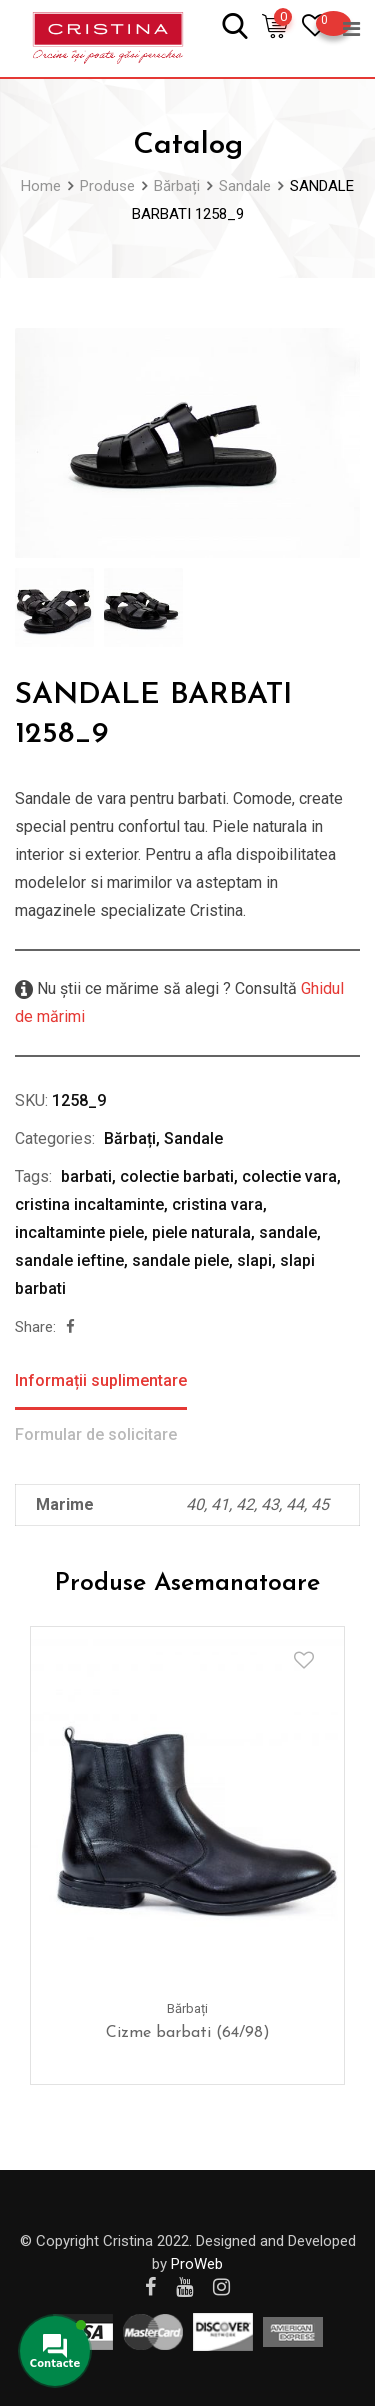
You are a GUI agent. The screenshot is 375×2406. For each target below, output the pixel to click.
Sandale (193, 1138)
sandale (288, 1232)
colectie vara (289, 1176)
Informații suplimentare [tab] (101, 1380)
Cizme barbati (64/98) (188, 2033)
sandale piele (180, 1260)
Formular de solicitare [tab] (96, 1434)
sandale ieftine (69, 1260)
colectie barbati (177, 1176)
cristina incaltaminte (89, 1204)
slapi (254, 1260)
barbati (86, 1176)
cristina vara (217, 1204)
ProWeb (197, 2264)
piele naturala (201, 1232)
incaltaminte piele (79, 1232)
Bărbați (130, 1138)
